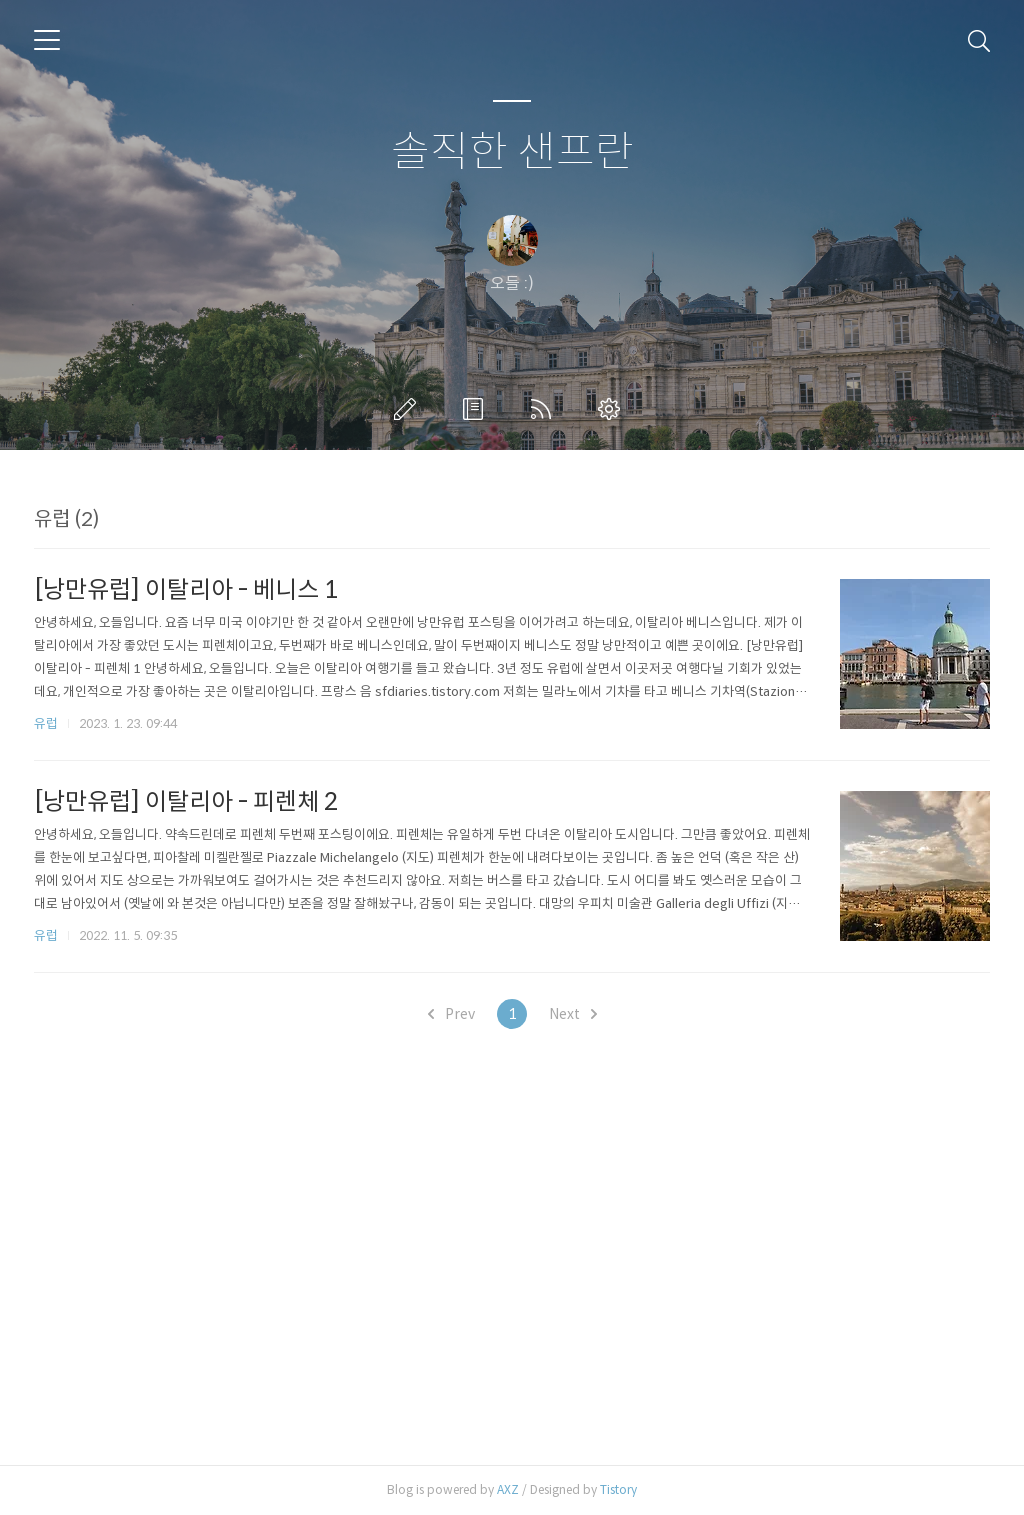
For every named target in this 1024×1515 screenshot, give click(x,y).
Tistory (618, 1489)
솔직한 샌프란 (512, 152)
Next (573, 1014)
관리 (613, 409)
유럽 (46, 723)
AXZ (508, 1489)
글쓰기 (409, 409)
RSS (545, 409)
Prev (451, 1014)
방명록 (477, 409)
